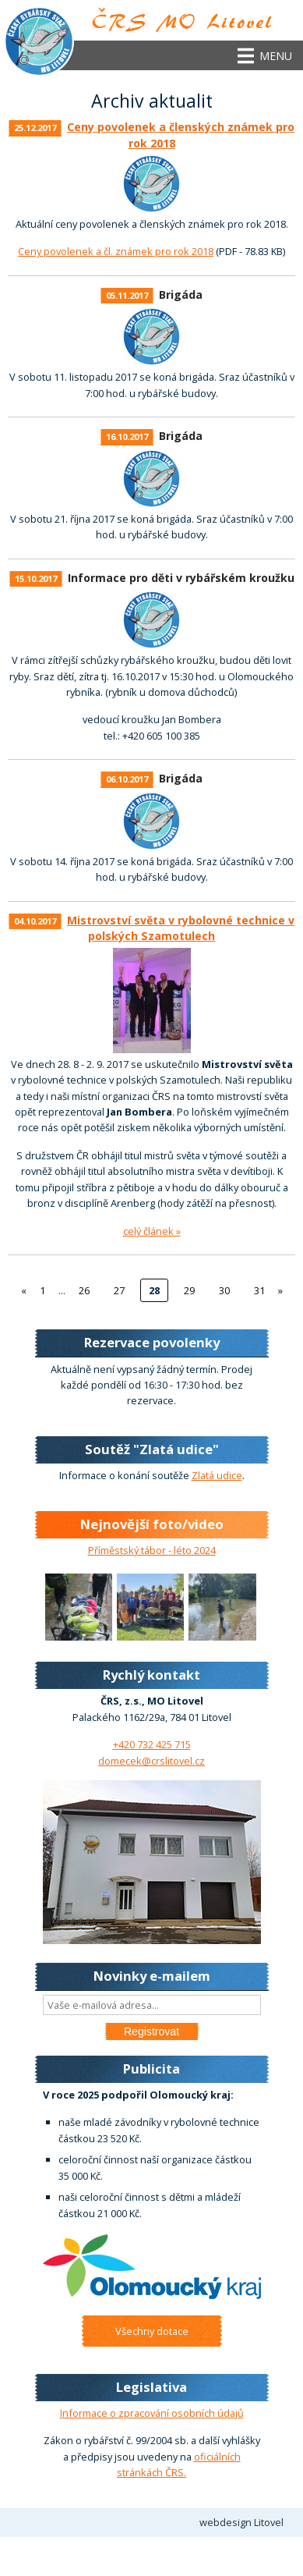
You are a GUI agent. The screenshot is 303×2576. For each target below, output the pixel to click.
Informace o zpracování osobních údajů (152, 2413)
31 (259, 1290)
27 (119, 1290)
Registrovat (151, 2031)
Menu (275, 55)
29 (189, 1290)
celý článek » (152, 1231)
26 (84, 1290)
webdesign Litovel (241, 2522)
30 (224, 1290)
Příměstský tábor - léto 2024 (152, 1550)
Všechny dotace (151, 2331)
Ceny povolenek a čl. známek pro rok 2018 (115, 251)
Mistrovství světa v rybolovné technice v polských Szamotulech (180, 928)
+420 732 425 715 (152, 1744)
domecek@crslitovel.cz (151, 1761)
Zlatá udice (217, 1475)
